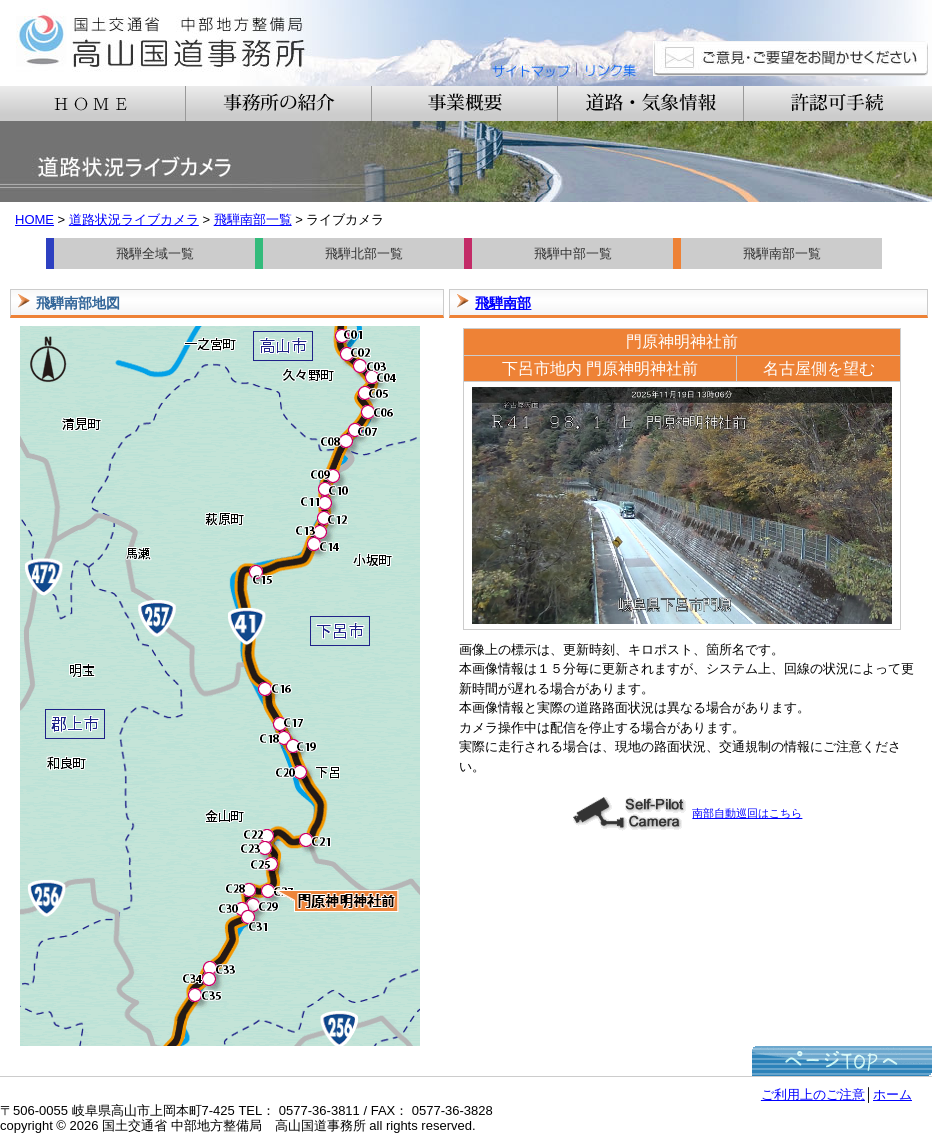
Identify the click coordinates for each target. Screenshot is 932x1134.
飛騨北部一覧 (364, 253)
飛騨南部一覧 (253, 219)
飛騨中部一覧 (573, 253)
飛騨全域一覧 (155, 253)
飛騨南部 (503, 303)
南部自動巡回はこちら (687, 813)
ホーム (892, 1094)
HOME (34, 219)
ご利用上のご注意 (813, 1094)
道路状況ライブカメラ (134, 219)
